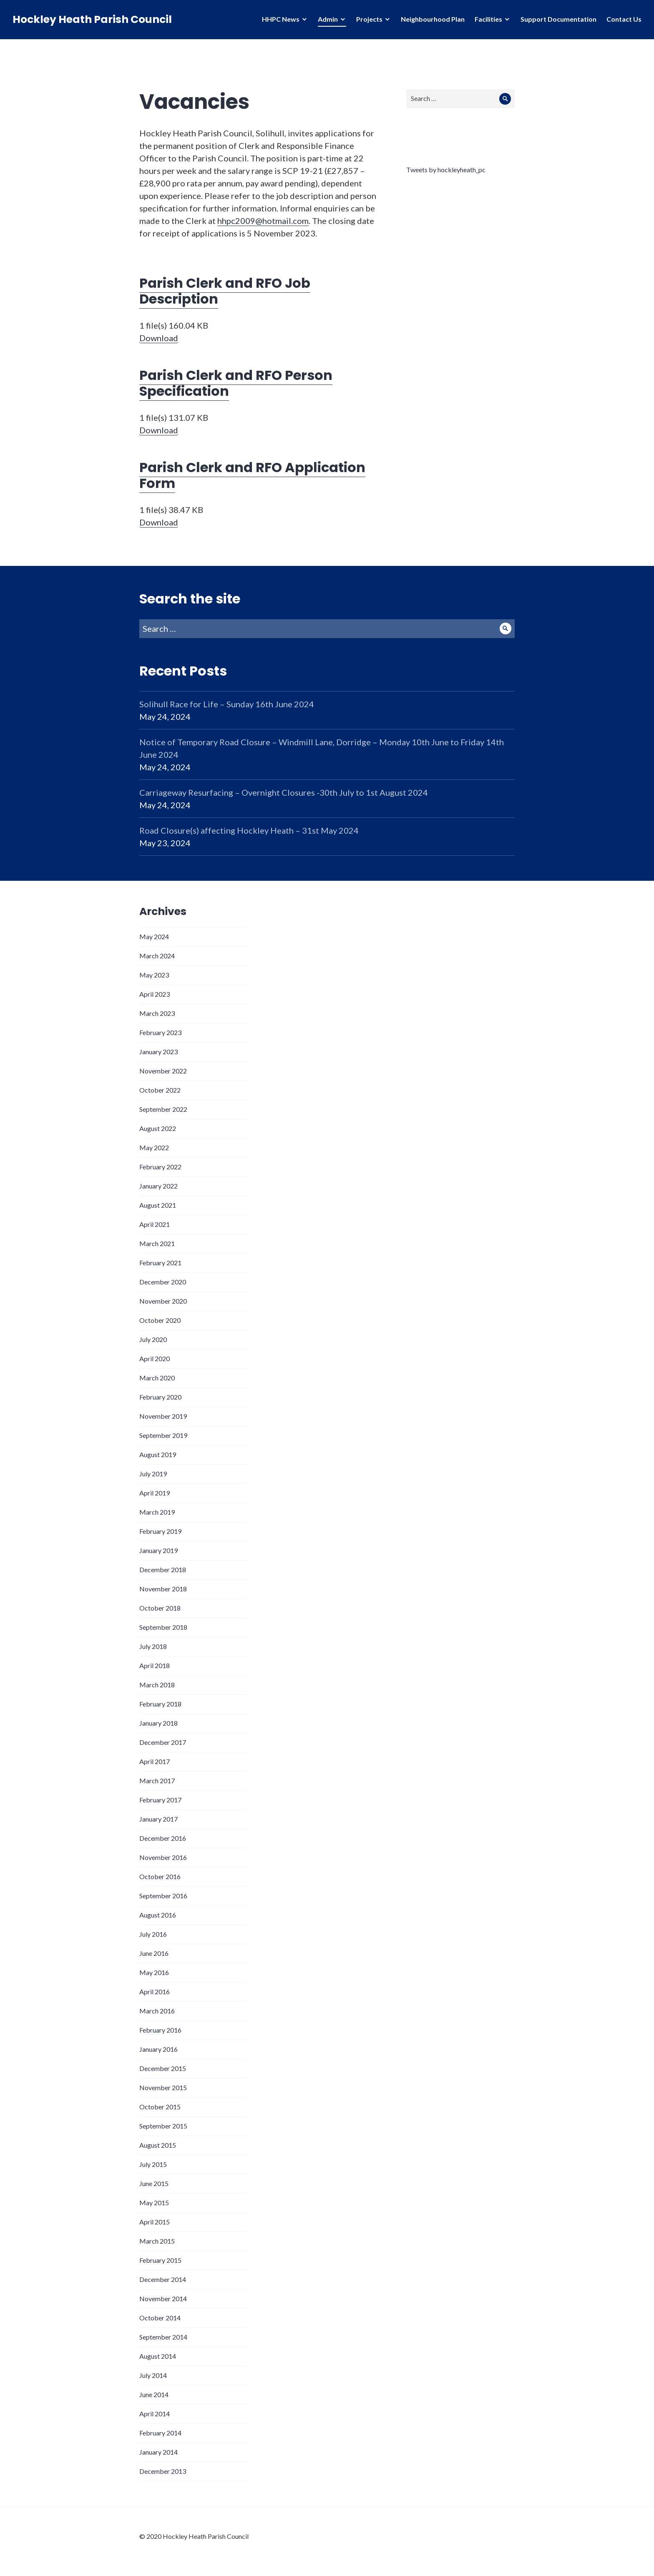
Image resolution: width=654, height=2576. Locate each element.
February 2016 (160, 2030)
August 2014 (157, 2356)
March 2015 (157, 2241)
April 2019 (154, 1493)
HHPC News (280, 19)
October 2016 (160, 1876)
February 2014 (160, 2433)
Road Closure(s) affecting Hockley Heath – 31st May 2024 (249, 830)
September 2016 (163, 1896)
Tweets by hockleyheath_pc (445, 169)
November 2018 (163, 1589)
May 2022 (154, 1147)
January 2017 (158, 1819)
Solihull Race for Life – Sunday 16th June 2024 (226, 704)
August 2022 (157, 1128)
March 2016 (157, 2011)
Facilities (488, 19)
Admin (328, 19)
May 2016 (154, 1972)
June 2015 (154, 2183)
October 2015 (160, 2107)
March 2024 (157, 956)
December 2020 (162, 1282)
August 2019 (157, 1454)
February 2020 (160, 1397)
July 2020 (153, 1339)
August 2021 (157, 1205)
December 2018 (162, 1569)
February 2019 (160, 1531)
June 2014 (154, 2394)
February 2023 (160, 1032)
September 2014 (163, 2337)
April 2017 (154, 1761)
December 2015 (162, 2068)
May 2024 (154, 936)
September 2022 (163, 1109)
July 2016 (153, 1934)
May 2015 (154, 2203)
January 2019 (158, 1550)
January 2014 (158, 2452)
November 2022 (163, 1071)
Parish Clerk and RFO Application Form (252, 475)
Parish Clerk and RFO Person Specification (235, 383)
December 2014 (162, 2279)
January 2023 (158, 1052)
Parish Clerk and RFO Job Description (224, 291)
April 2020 (154, 1358)
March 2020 (157, 1378)
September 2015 (163, 2126)
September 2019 (163, 1435)
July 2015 (153, 2164)
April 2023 (154, 994)
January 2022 (158, 1186)
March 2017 (157, 1780)
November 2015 (163, 2087)
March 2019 (157, 1512)
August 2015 (157, 2145)
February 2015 (160, 2260)
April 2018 (154, 1665)
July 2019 (153, 1474)
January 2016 (158, 2049)
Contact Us (623, 19)
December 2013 (162, 2471)
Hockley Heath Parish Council (92, 19)
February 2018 (160, 1704)
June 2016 (154, 1953)
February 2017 (160, 1800)
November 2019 (163, 1416)
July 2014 (153, 2375)
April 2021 (154, 1224)
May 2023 (154, 975)
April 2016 (154, 1991)
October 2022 (160, 1090)
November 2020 (163, 1301)
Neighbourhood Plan (433, 19)
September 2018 (163, 1627)
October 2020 (160, 1320)
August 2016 (157, 1915)
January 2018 (158, 1723)
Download (158, 338)
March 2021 (157, 1243)
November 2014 (163, 2298)
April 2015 (154, 2222)
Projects (369, 19)
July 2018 (153, 1646)
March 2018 (157, 1685)
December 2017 (162, 1742)
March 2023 (157, 1013)
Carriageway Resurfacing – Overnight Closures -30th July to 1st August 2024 (283, 792)
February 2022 (160, 1167)
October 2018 (160, 1608)
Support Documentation (558, 19)
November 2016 (163, 1857)
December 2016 (162, 1838)
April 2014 (154, 2414)
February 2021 (160, 1263)
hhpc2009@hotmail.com (263, 221)
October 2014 (160, 2318)
